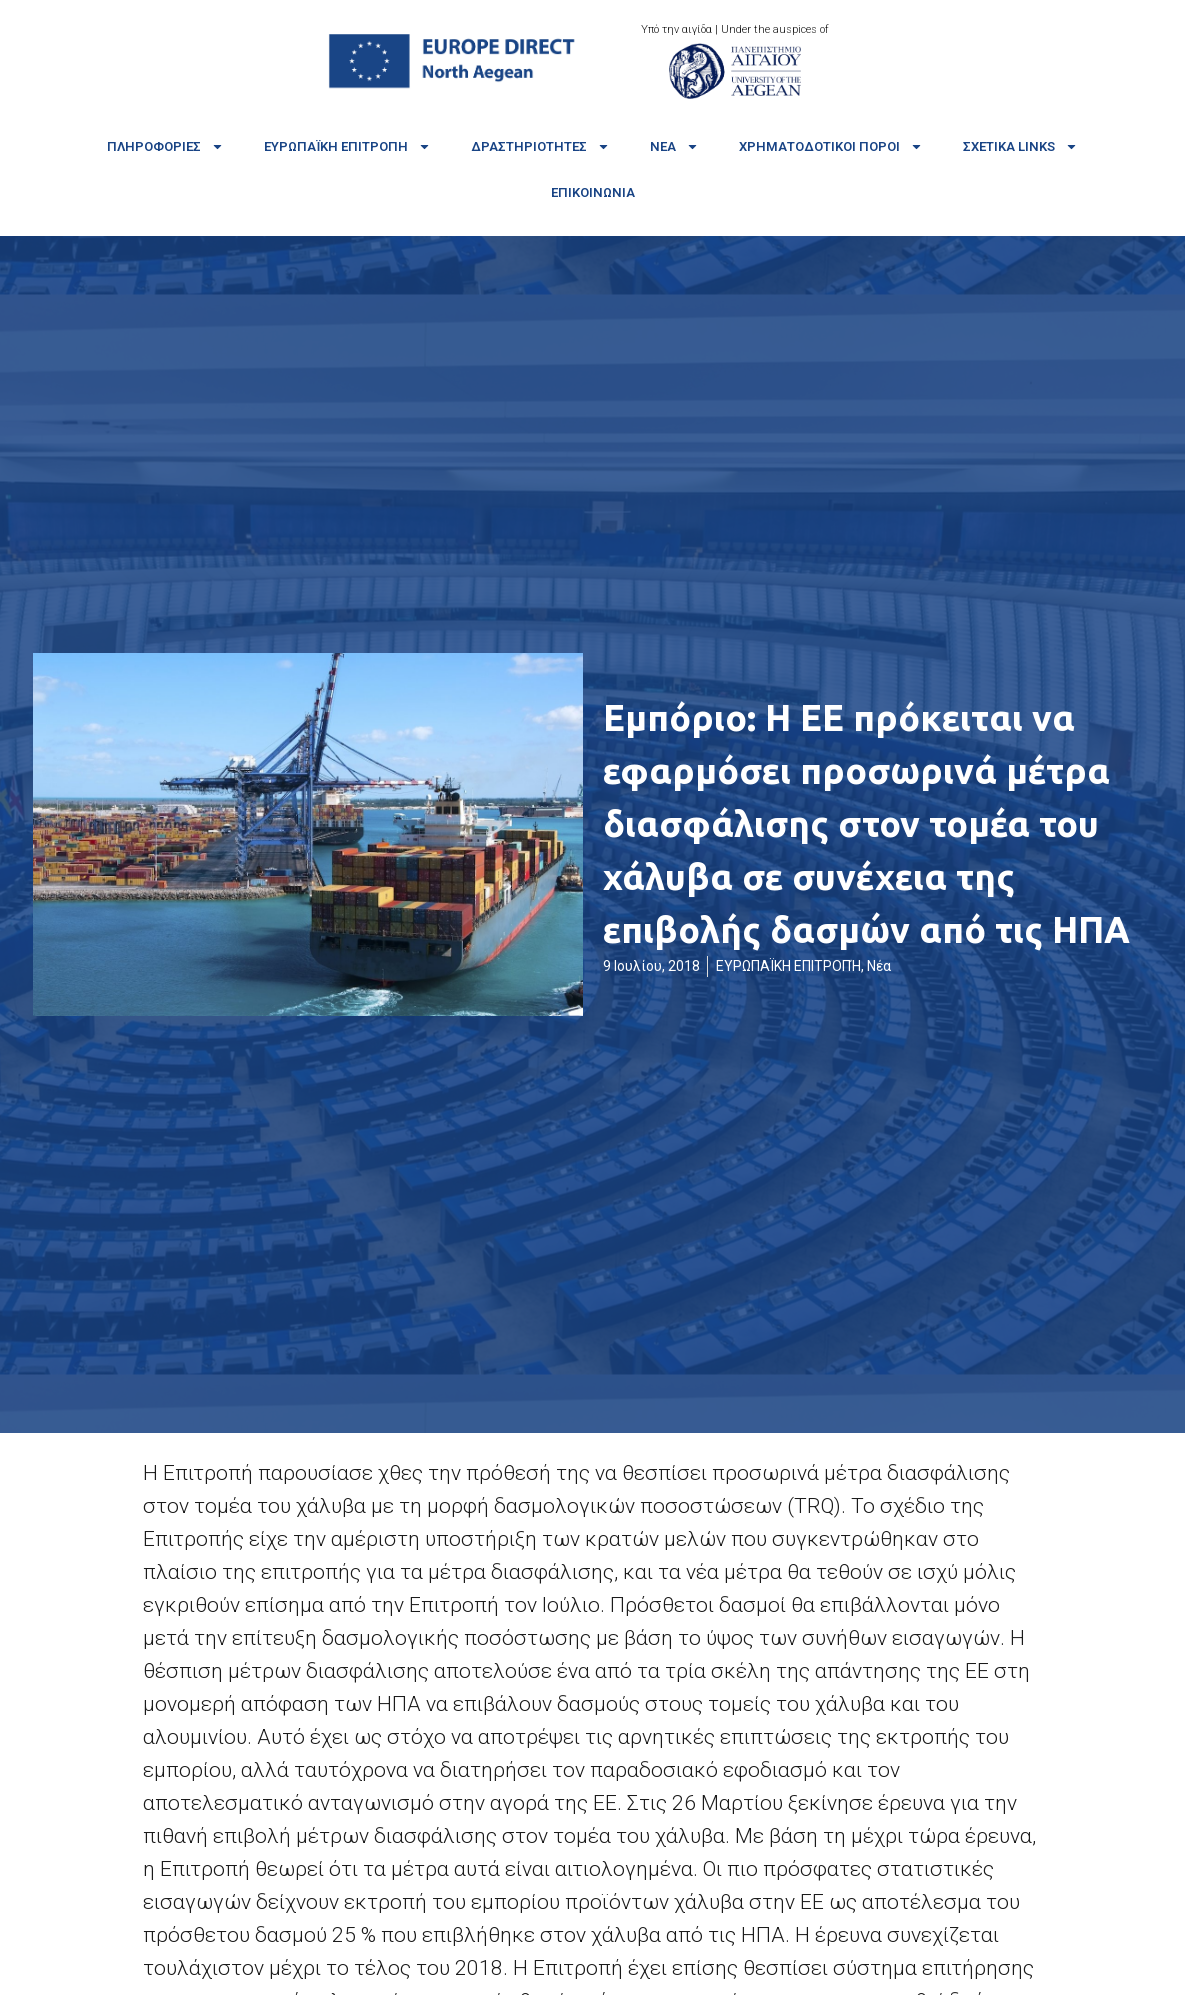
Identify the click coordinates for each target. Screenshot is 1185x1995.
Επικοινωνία (593, 192)
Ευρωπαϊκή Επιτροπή (347, 146)
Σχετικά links (1020, 146)
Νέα (674, 146)
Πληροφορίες (165, 146)
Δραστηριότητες (540, 146)
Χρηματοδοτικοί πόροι (831, 146)
